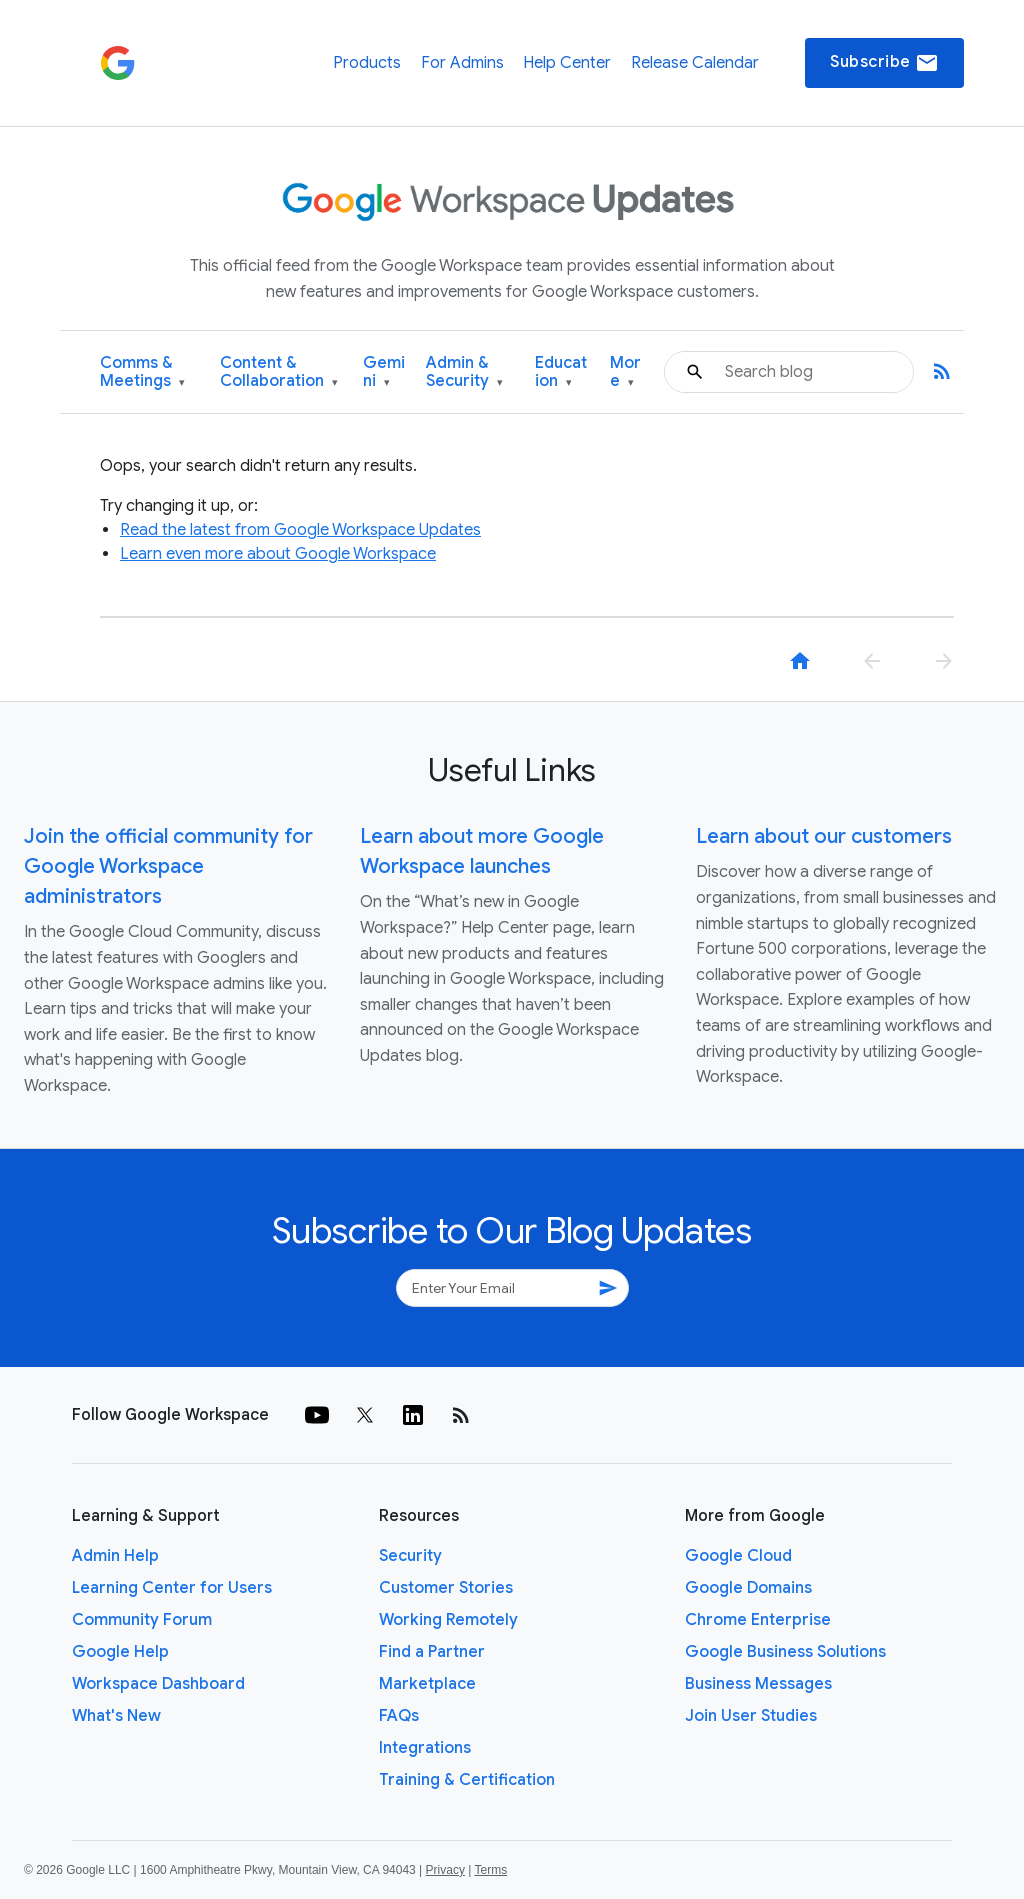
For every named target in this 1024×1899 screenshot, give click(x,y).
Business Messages (758, 1684)
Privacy (445, 1870)
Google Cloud (738, 1556)
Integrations (425, 1748)
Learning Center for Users (172, 1588)
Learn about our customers (824, 836)
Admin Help (115, 1556)
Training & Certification (467, 1780)
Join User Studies (751, 1716)
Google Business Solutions (785, 1652)
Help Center (567, 63)
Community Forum (142, 1620)
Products (367, 63)
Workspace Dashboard (158, 1684)
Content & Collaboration (279, 372)
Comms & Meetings (142, 372)
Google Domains (748, 1588)
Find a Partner (432, 1652)
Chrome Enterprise (758, 1620)
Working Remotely (448, 1620)
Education (561, 372)
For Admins (462, 63)
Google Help (120, 1652)
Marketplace (427, 1684)
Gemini (384, 372)
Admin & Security (464, 372)
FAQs (399, 1716)
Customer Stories (446, 1588)
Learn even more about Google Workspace (278, 554)
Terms (490, 1870)
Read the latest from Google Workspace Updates (300, 530)
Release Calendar (695, 63)
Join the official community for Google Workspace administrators (168, 866)
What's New (116, 1716)
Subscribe (884, 63)
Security (410, 1556)
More (625, 372)
